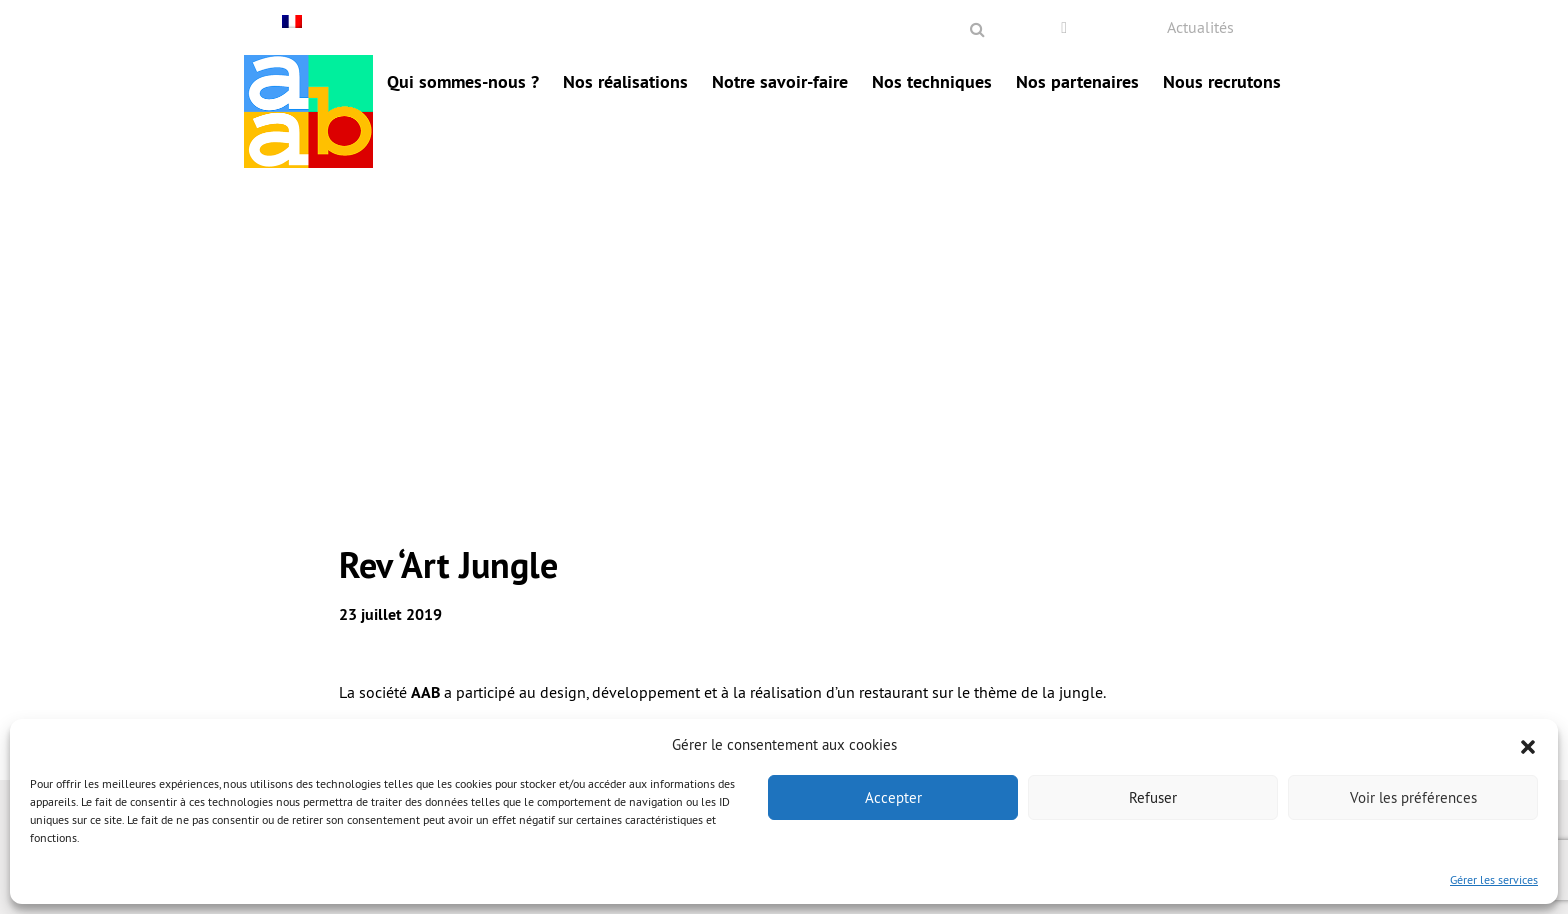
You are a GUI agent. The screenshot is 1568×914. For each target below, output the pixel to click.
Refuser (1153, 797)
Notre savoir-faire (780, 81)
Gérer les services (1494, 879)
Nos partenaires (1077, 81)
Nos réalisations (625, 81)
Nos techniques (932, 81)
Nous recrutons (1222, 81)
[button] (1528, 745)
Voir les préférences (1413, 797)
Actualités (1200, 27)
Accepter (893, 797)
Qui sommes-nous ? (463, 81)
